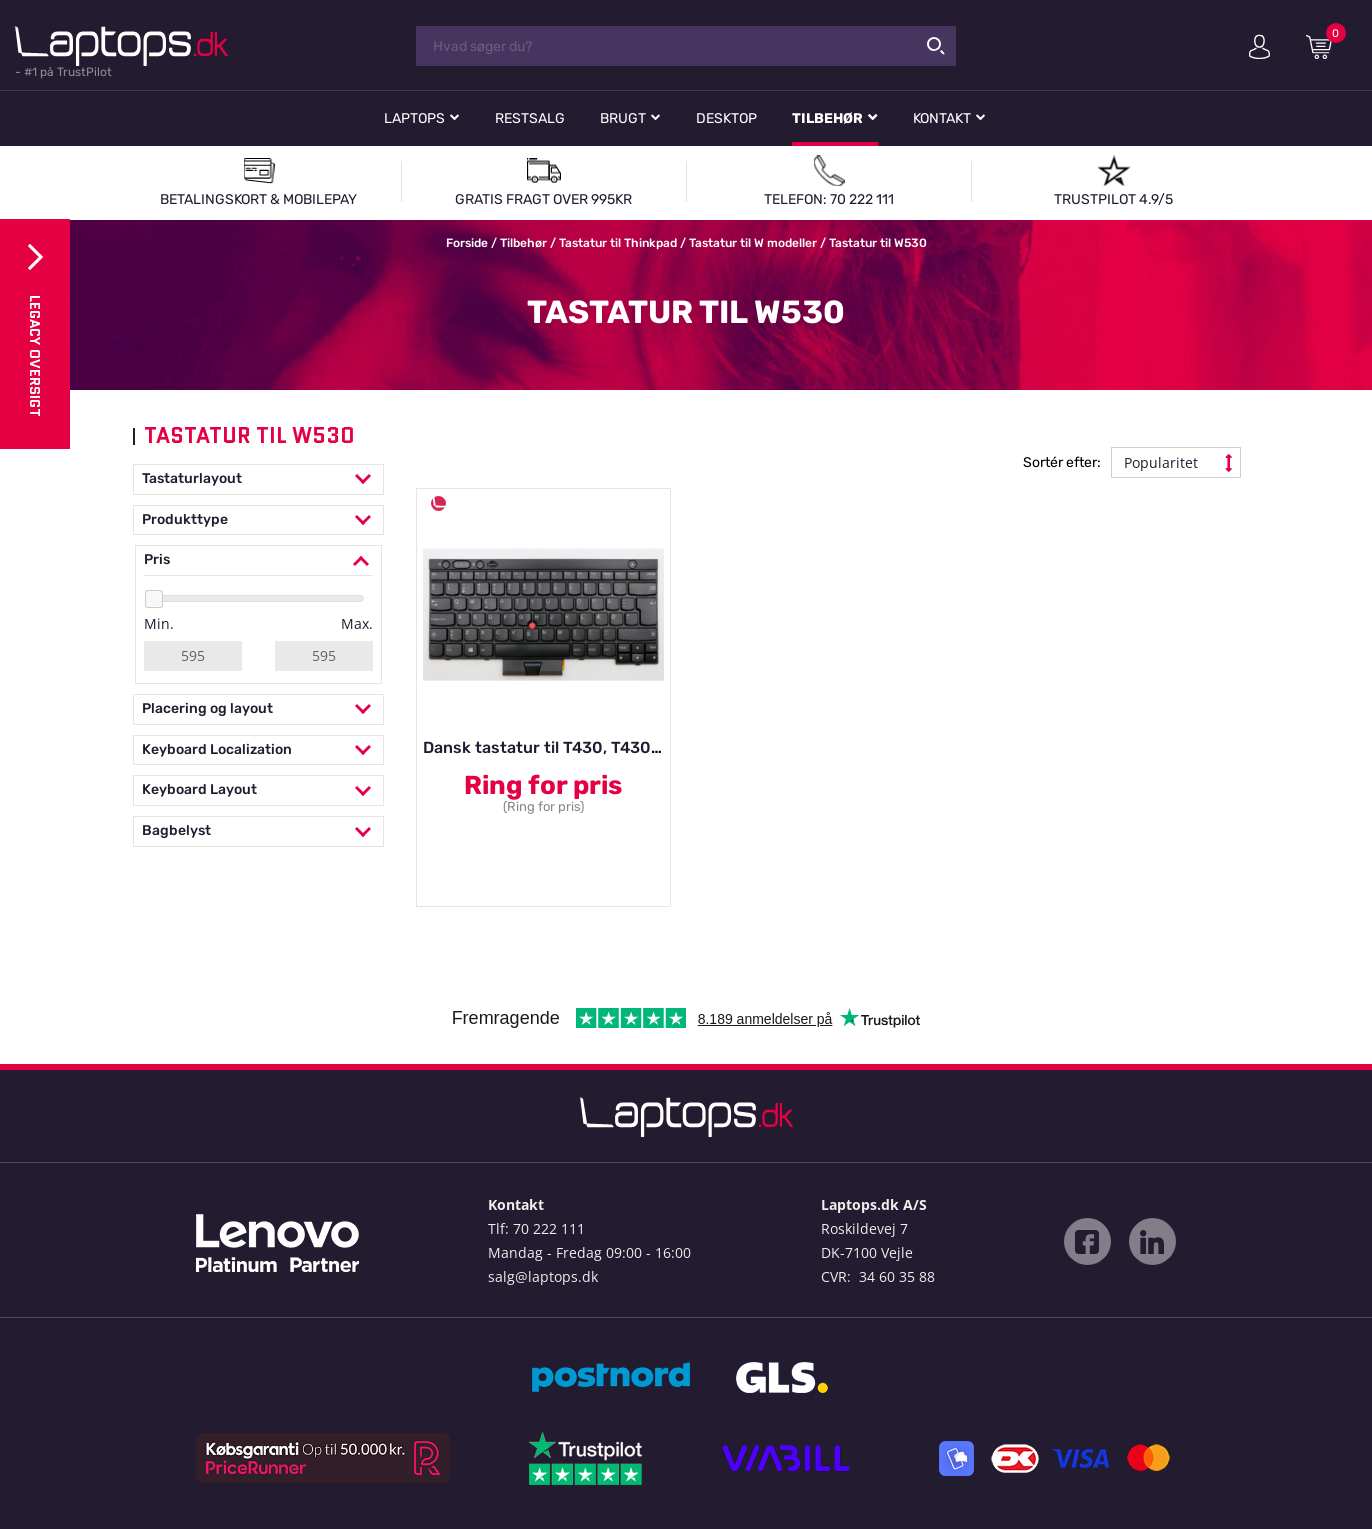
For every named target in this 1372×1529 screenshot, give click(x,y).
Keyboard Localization (258, 750)
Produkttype (258, 520)
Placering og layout (258, 709)
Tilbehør (827, 118)
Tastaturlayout (258, 479)
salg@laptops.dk (543, 1276)
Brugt (623, 118)
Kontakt (942, 118)
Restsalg (530, 118)
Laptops (414, 118)
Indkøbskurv (1326, 46)
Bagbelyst (258, 831)
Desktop (726, 118)
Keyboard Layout (258, 790)
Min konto (1259, 47)
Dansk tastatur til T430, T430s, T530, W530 (592, 747)
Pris (258, 560)
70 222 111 (549, 1228)
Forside (467, 243)
